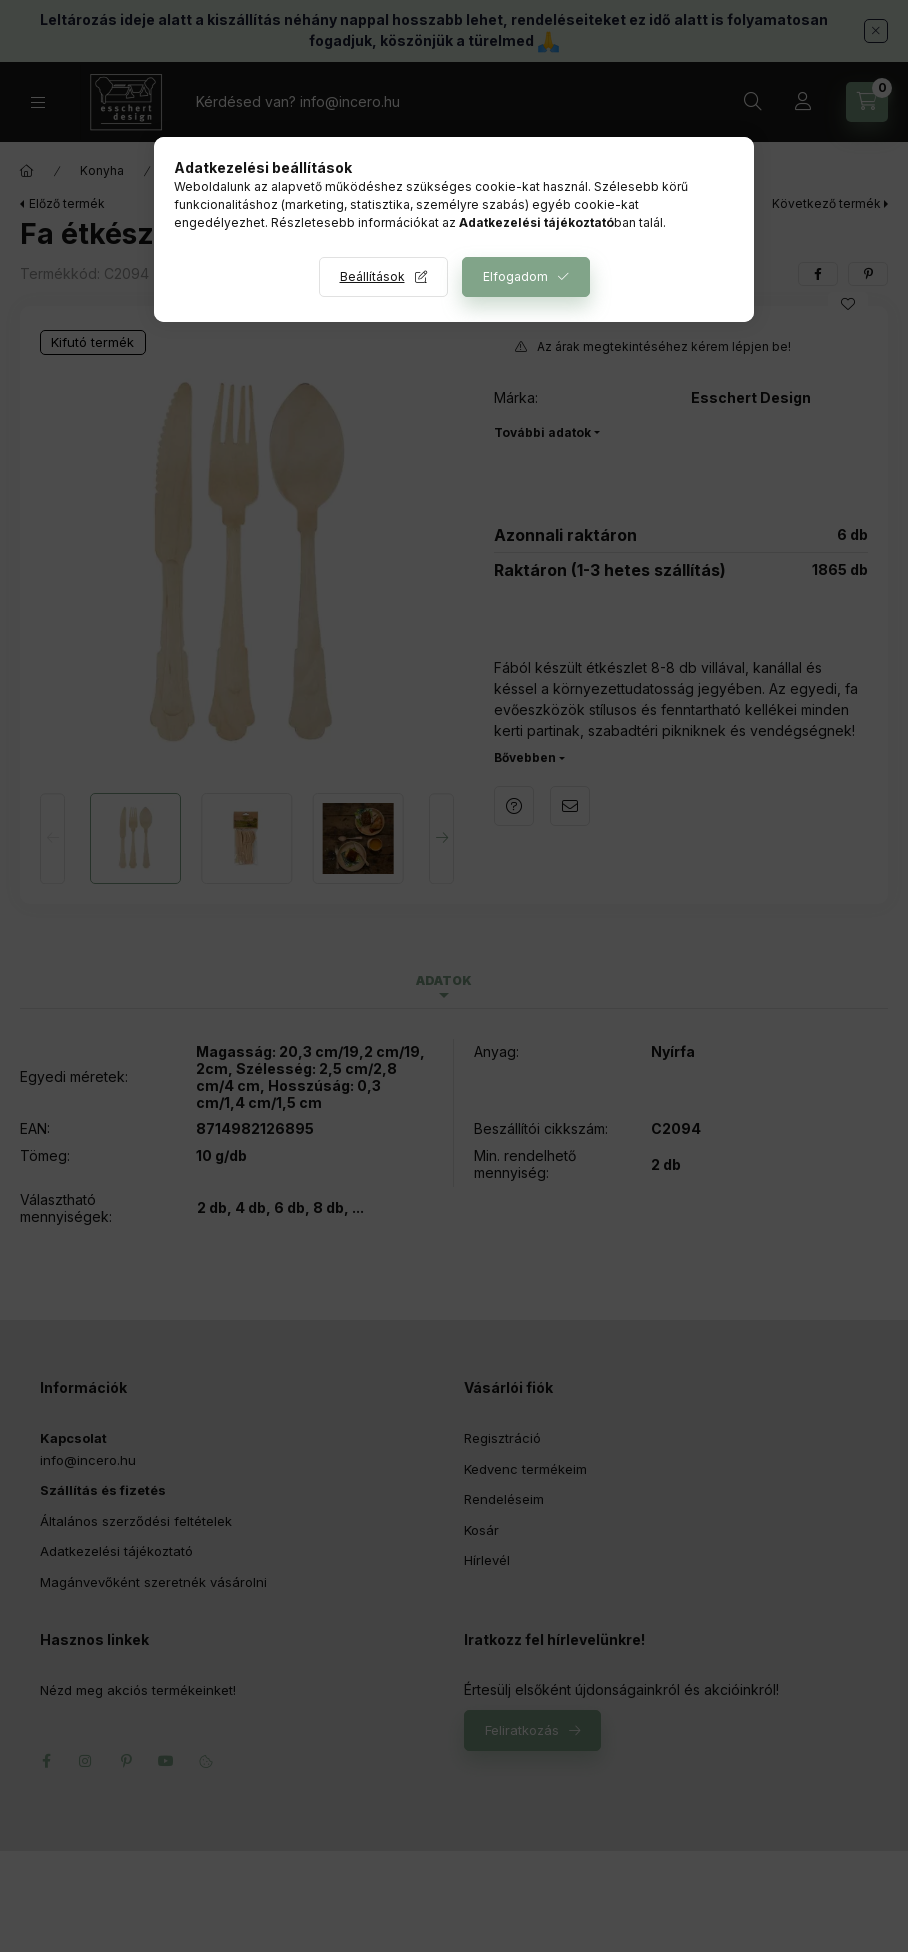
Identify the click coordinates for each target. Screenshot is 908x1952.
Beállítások (372, 276)
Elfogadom (515, 276)
